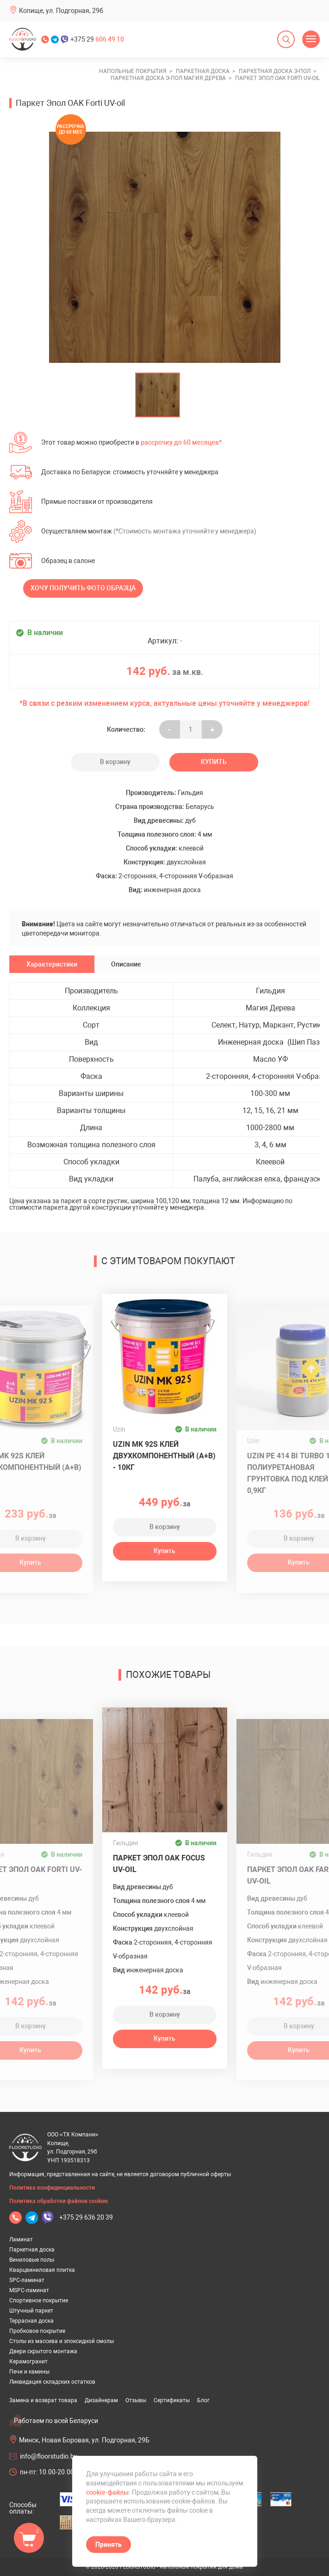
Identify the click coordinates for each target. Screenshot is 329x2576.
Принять (108, 2544)
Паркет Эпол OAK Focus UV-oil (159, 1864)
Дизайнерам (101, 2400)
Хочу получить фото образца (83, 588)
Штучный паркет (31, 2310)
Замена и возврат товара (43, 2400)
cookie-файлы (107, 2492)
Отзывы (135, 2400)
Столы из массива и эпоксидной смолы (61, 2341)
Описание (126, 964)
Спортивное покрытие (38, 2300)
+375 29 (97, 39)
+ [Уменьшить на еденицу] (212, 729)
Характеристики (51, 964)
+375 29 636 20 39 (86, 2217)
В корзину (115, 761)
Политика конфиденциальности (52, 2187)
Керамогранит (28, 2361)
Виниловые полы (31, 2260)
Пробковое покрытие (37, 2331)
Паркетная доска (32, 2249)
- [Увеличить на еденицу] (169, 729)
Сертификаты (172, 2400)
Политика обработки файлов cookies (58, 2201)
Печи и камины (29, 2371)
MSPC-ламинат (29, 2290)
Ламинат (21, 2239)
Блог (203, 2400)
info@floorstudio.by (48, 2456)
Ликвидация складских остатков (52, 2382)
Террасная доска (31, 2321)
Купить (214, 761)
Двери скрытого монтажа (43, 2351)
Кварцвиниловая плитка (42, 2270)
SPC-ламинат (26, 2280)
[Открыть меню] (311, 39)
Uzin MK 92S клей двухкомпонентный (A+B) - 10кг (164, 1456)
